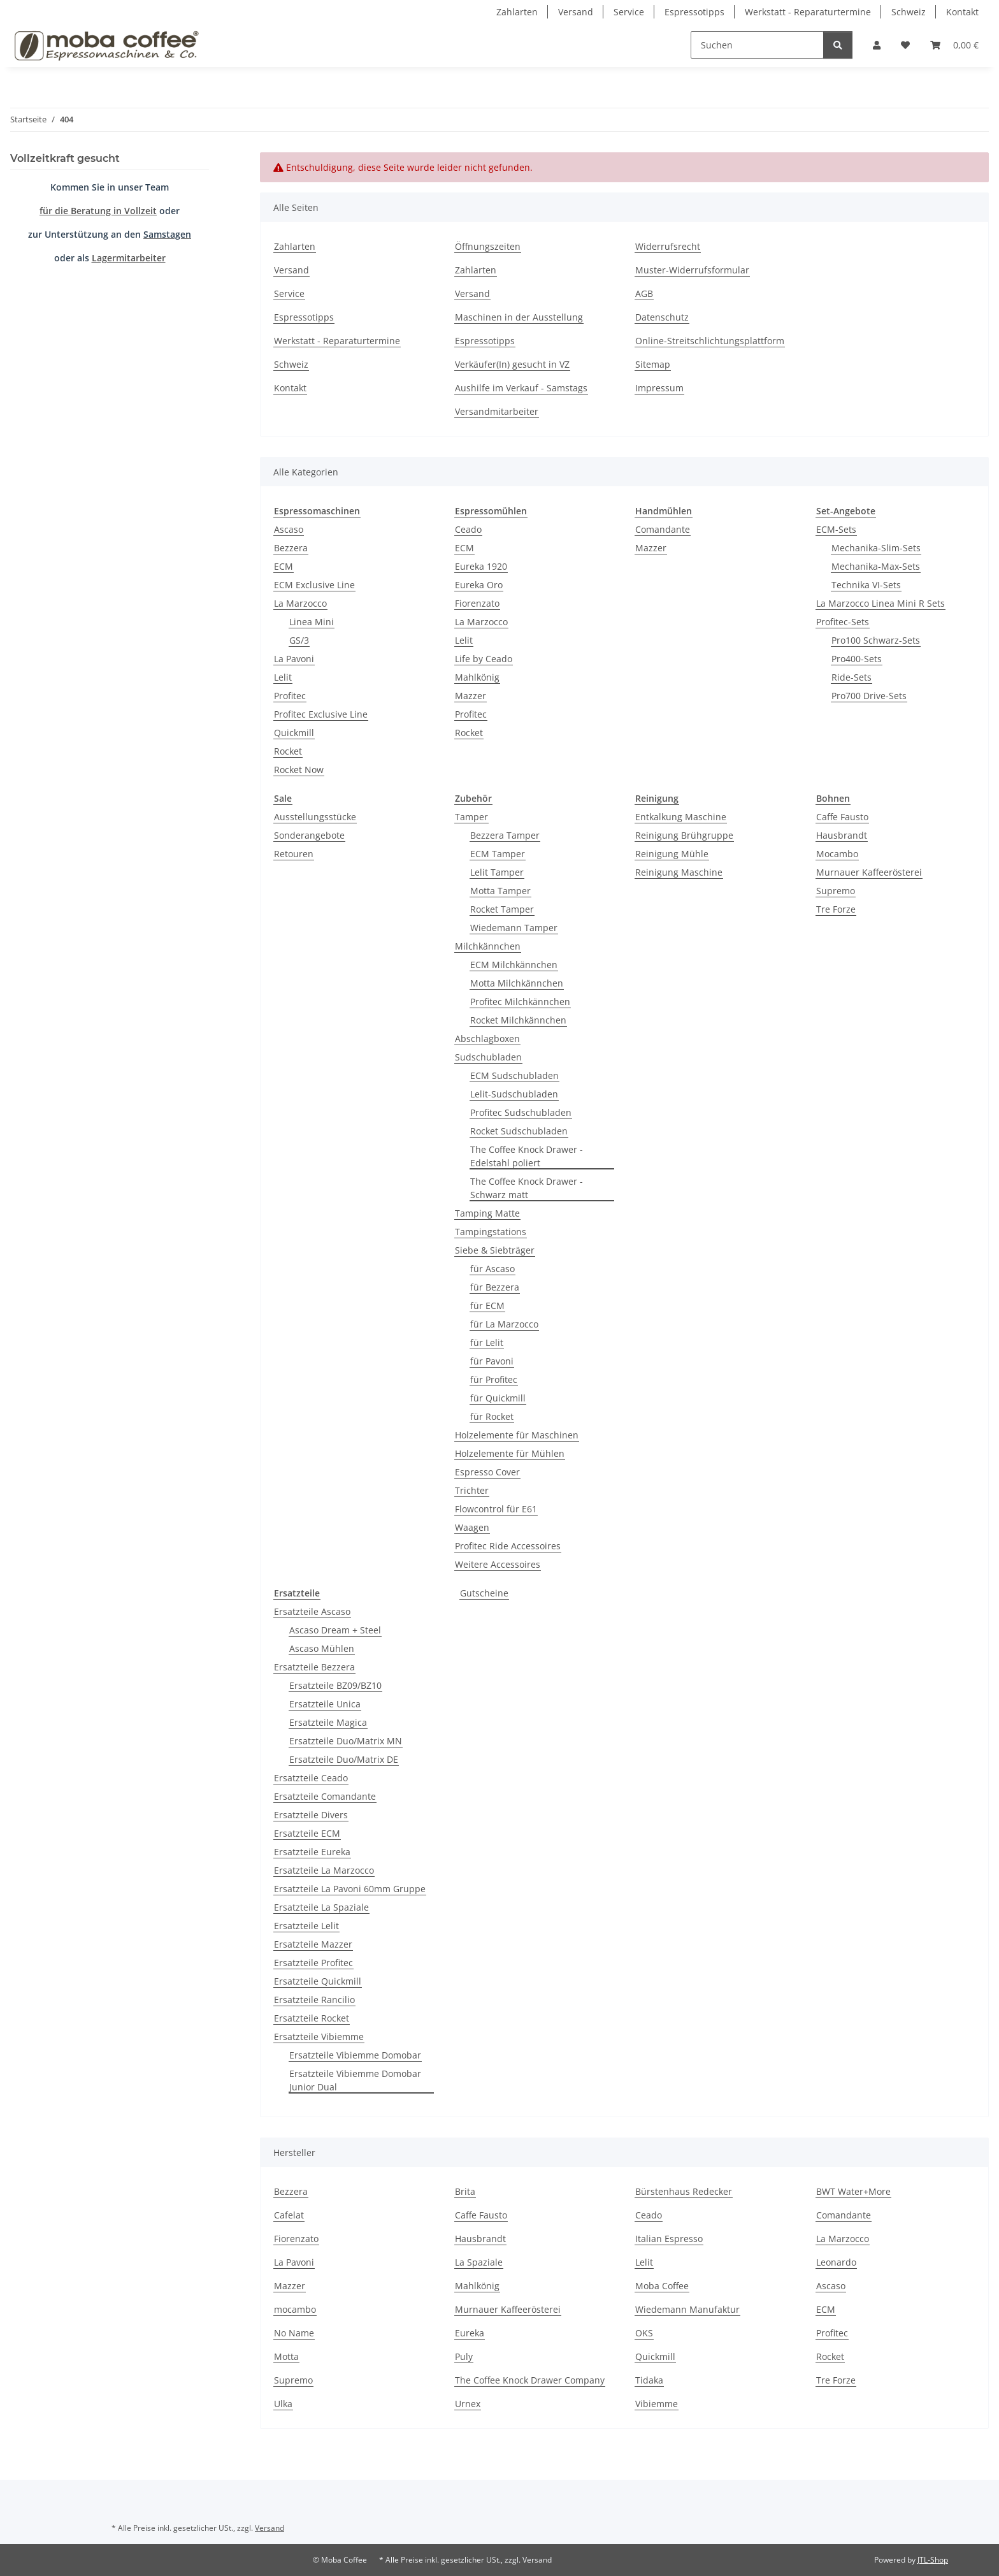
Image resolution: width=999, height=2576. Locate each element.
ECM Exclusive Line (314, 585)
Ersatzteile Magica (328, 1722)
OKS (644, 2333)
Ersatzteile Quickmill (317, 1981)
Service (629, 12)
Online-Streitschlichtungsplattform (709, 341)
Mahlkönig (477, 677)
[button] (877, 45)
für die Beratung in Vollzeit (98, 211)
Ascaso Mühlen (321, 1648)
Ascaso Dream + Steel (335, 1630)
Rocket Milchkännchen (518, 1020)
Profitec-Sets (842, 622)
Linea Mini (311, 622)
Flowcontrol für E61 (496, 1509)
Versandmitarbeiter (496, 411)
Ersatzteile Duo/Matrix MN (345, 1741)
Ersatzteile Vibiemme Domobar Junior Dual (355, 2080)
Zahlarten (517, 12)
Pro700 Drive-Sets (869, 696)
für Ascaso (492, 1269)
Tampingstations (490, 1232)
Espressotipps (694, 12)
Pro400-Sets (856, 659)
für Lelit (486, 1342)
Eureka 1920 (481, 566)
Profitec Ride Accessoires (508, 1546)
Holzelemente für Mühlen (509, 1453)
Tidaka (649, 2380)
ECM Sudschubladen (514, 1075)
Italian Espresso (669, 2238)
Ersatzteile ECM (307, 1833)
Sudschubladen (488, 1057)
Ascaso (288, 529)
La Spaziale (479, 2262)
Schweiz (908, 12)
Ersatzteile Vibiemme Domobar (355, 2055)
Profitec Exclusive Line (321, 714)
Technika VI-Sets (866, 585)
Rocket (288, 751)
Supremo (835, 891)
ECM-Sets (836, 529)
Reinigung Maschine (678, 872)
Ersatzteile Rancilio (314, 2000)
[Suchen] (757, 45)
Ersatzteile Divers (311, 1815)
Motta (286, 2356)
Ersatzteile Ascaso (312, 1611)
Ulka (283, 2404)
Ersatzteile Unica (325, 1704)
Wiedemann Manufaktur (687, 2309)
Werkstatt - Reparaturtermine (808, 12)
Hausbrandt (841, 835)
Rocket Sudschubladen (519, 1131)
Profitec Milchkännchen (520, 1001)
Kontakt (962, 12)
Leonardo (836, 2262)
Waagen (472, 1527)
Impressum (659, 388)
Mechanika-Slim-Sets (876, 548)
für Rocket (492, 1416)
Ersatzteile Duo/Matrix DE (343, 1759)
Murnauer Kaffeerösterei (869, 872)
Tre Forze (836, 909)
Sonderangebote (309, 835)
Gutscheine (484, 1593)
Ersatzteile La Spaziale (321, 1907)
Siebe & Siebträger (495, 1250)
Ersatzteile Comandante (325, 1796)
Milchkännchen (488, 946)
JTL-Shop (932, 2559)
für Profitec (493, 1379)
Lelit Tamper (497, 872)
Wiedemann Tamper (513, 928)
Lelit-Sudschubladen (514, 1094)
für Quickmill (498, 1398)
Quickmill (294, 733)
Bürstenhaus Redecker (683, 2191)
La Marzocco (300, 603)
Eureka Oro (479, 585)
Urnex (467, 2404)
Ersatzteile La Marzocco (324, 1870)
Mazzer (470, 696)
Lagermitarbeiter (129, 258)
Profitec (290, 696)
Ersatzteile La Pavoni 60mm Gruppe (350, 1889)
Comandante (662, 529)
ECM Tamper (497, 854)
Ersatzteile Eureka (312, 1852)
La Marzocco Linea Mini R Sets (880, 603)
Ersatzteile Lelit (306, 1926)
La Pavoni (294, 659)
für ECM (487, 1305)
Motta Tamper (500, 891)
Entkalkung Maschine (680, 817)
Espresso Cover (487, 1472)
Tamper (471, 817)
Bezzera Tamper (505, 835)
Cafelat (289, 2215)
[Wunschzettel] (905, 45)
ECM (283, 566)
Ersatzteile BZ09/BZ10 (335, 1685)
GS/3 (299, 640)
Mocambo (837, 854)
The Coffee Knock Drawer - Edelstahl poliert (526, 1156)
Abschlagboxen (487, 1038)
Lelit (283, 677)
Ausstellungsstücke (315, 817)
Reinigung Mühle (671, 854)
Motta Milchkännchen (516, 983)
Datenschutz (662, 317)
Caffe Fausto (842, 817)
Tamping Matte (487, 1213)
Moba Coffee (662, 2286)
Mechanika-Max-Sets (875, 566)
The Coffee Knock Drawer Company (530, 2380)
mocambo (295, 2309)
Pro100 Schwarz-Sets (875, 640)
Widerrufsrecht (667, 246)
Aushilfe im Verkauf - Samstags (521, 388)
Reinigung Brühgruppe (684, 835)
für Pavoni (492, 1361)
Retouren (293, 854)
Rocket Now (299, 769)
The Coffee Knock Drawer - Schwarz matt (526, 1188)
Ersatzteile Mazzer (313, 1944)
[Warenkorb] (954, 45)
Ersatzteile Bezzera (314, 1667)
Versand (575, 12)
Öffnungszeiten (488, 246)
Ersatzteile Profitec (313, 1963)
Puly (464, 2356)
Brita (465, 2191)
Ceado (468, 529)
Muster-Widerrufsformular (692, 270)
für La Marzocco (504, 1324)
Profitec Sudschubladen (520, 1112)
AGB (644, 293)
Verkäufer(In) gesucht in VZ (512, 364)
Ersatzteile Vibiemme (319, 2036)
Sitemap (652, 364)
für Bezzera (494, 1287)
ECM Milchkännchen (513, 965)
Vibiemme (656, 2404)
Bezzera (291, 548)
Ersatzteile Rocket (311, 2018)
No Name (294, 2333)
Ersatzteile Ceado (311, 1778)
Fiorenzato (477, 603)
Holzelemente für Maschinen (517, 1435)
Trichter (472, 1490)
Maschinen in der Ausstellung (519, 317)
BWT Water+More (853, 2191)
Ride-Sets (851, 677)
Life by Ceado (483, 659)
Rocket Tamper (502, 909)
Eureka (469, 2333)
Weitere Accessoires (497, 1564)
